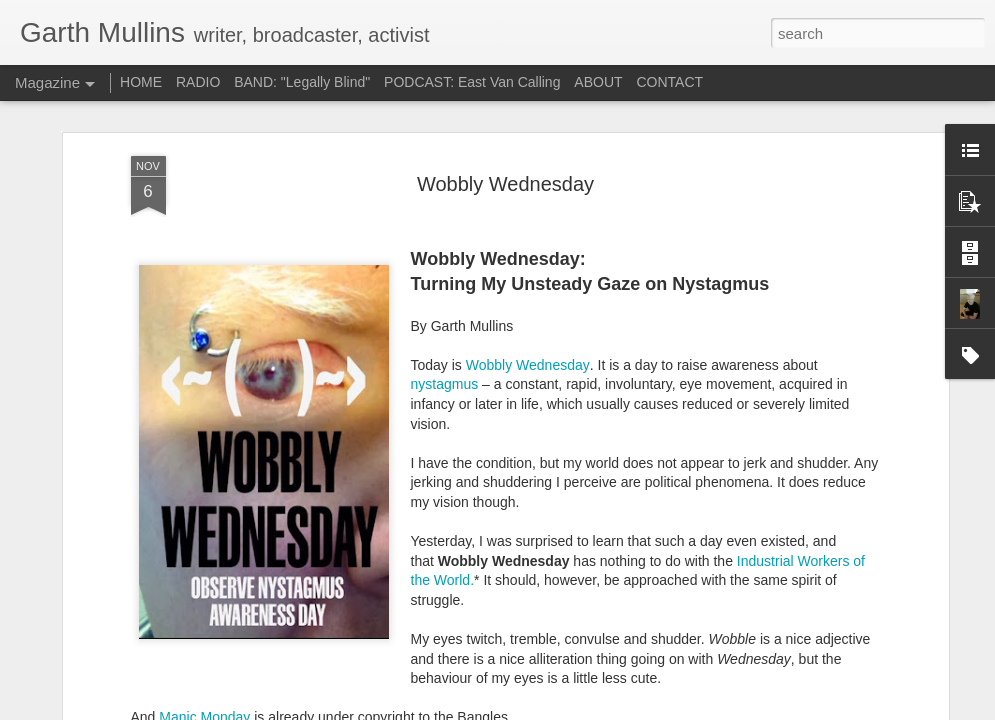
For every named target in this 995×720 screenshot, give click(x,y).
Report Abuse (774, 709)
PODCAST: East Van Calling (472, 82)
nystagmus (445, 176)
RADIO (198, 82)
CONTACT (669, 82)
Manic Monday (204, 509)
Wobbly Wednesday (528, 157)
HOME (141, 82)
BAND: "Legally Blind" (302, 82)
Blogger (716, 709)
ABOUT (598, 82)
